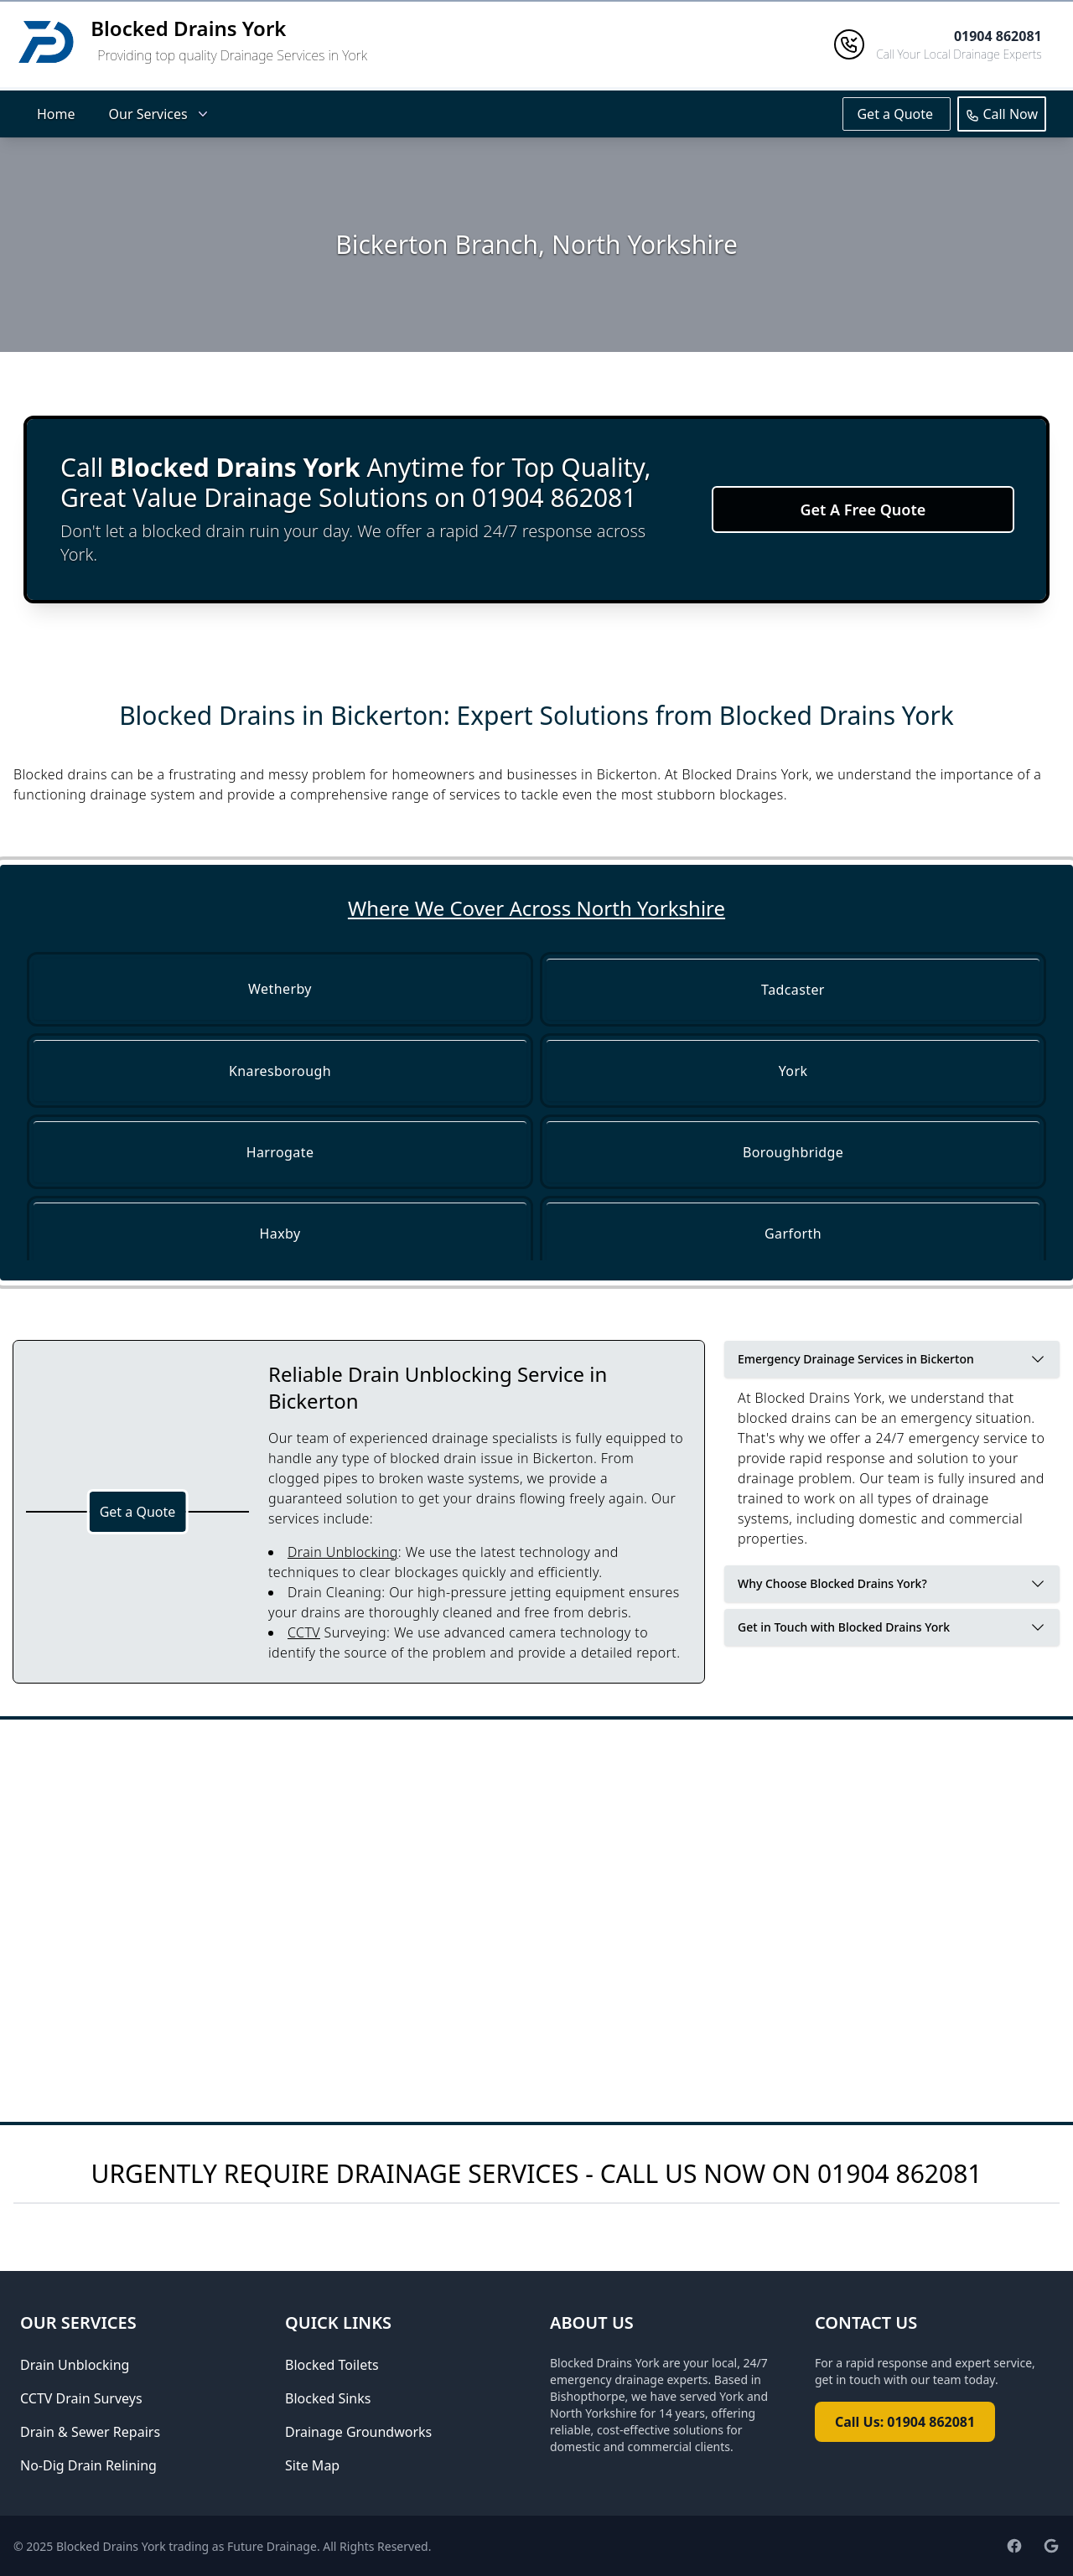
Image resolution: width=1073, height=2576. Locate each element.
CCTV (304, 1632)
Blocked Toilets (332, 2365)
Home (56, 114)
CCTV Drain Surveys (81, 2398)
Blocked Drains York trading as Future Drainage (186, 2546)
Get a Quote (896, 114)
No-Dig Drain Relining (88, 2465)
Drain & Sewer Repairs (90, 2432)
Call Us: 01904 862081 (905, 2422)
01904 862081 (899, 2173)
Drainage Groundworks (358, 2432)
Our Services (160, 114)
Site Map (312, 2465)
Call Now (1002, 114)
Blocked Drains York (188, 28)
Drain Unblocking (343, 1552)
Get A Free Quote (862, 509)
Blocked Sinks (328, 2398)
